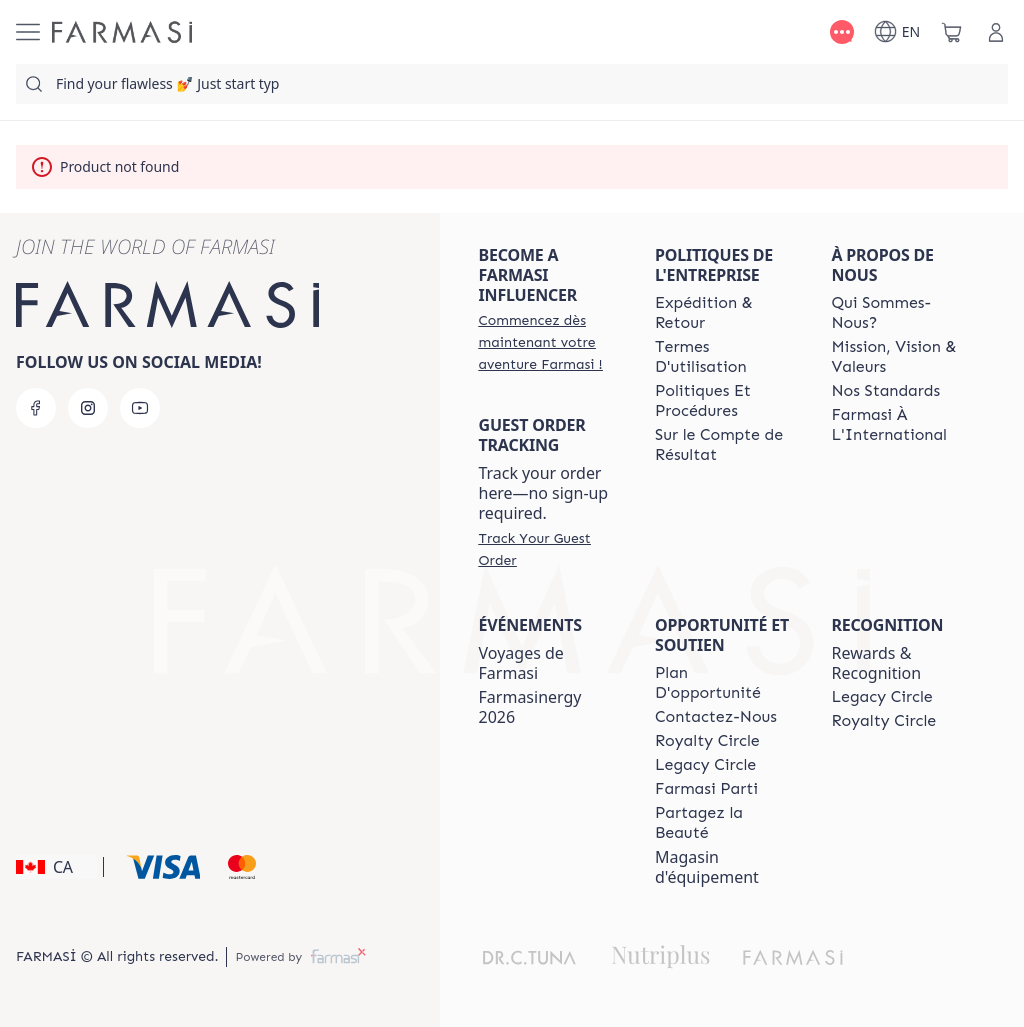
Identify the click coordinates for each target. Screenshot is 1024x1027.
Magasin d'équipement (707, 867)
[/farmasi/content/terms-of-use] (725, 357)
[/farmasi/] (122, 32)
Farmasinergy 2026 (530, 707)
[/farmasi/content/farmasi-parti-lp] (706, 789)
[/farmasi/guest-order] (549, 549)
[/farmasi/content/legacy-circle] (705, 765)
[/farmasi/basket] (952, 32)
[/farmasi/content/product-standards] (886, 391)
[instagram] (88, 408)
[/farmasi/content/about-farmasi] (902, 313)
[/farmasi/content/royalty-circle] (707, 741)
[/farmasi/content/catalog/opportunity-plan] (725, 683)
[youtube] (140, 408)
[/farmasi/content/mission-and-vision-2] (902, 357)
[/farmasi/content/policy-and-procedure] (725, 401)
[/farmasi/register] (549, 342)
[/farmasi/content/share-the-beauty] (725, 823)
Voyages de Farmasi (521, 663)
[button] (56, 867)
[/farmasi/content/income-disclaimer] (725, 445)
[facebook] (36, 408)
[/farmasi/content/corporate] (902, 425)
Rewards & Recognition (877, 663)
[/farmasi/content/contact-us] (716, 717)
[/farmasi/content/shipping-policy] (725, 313)
